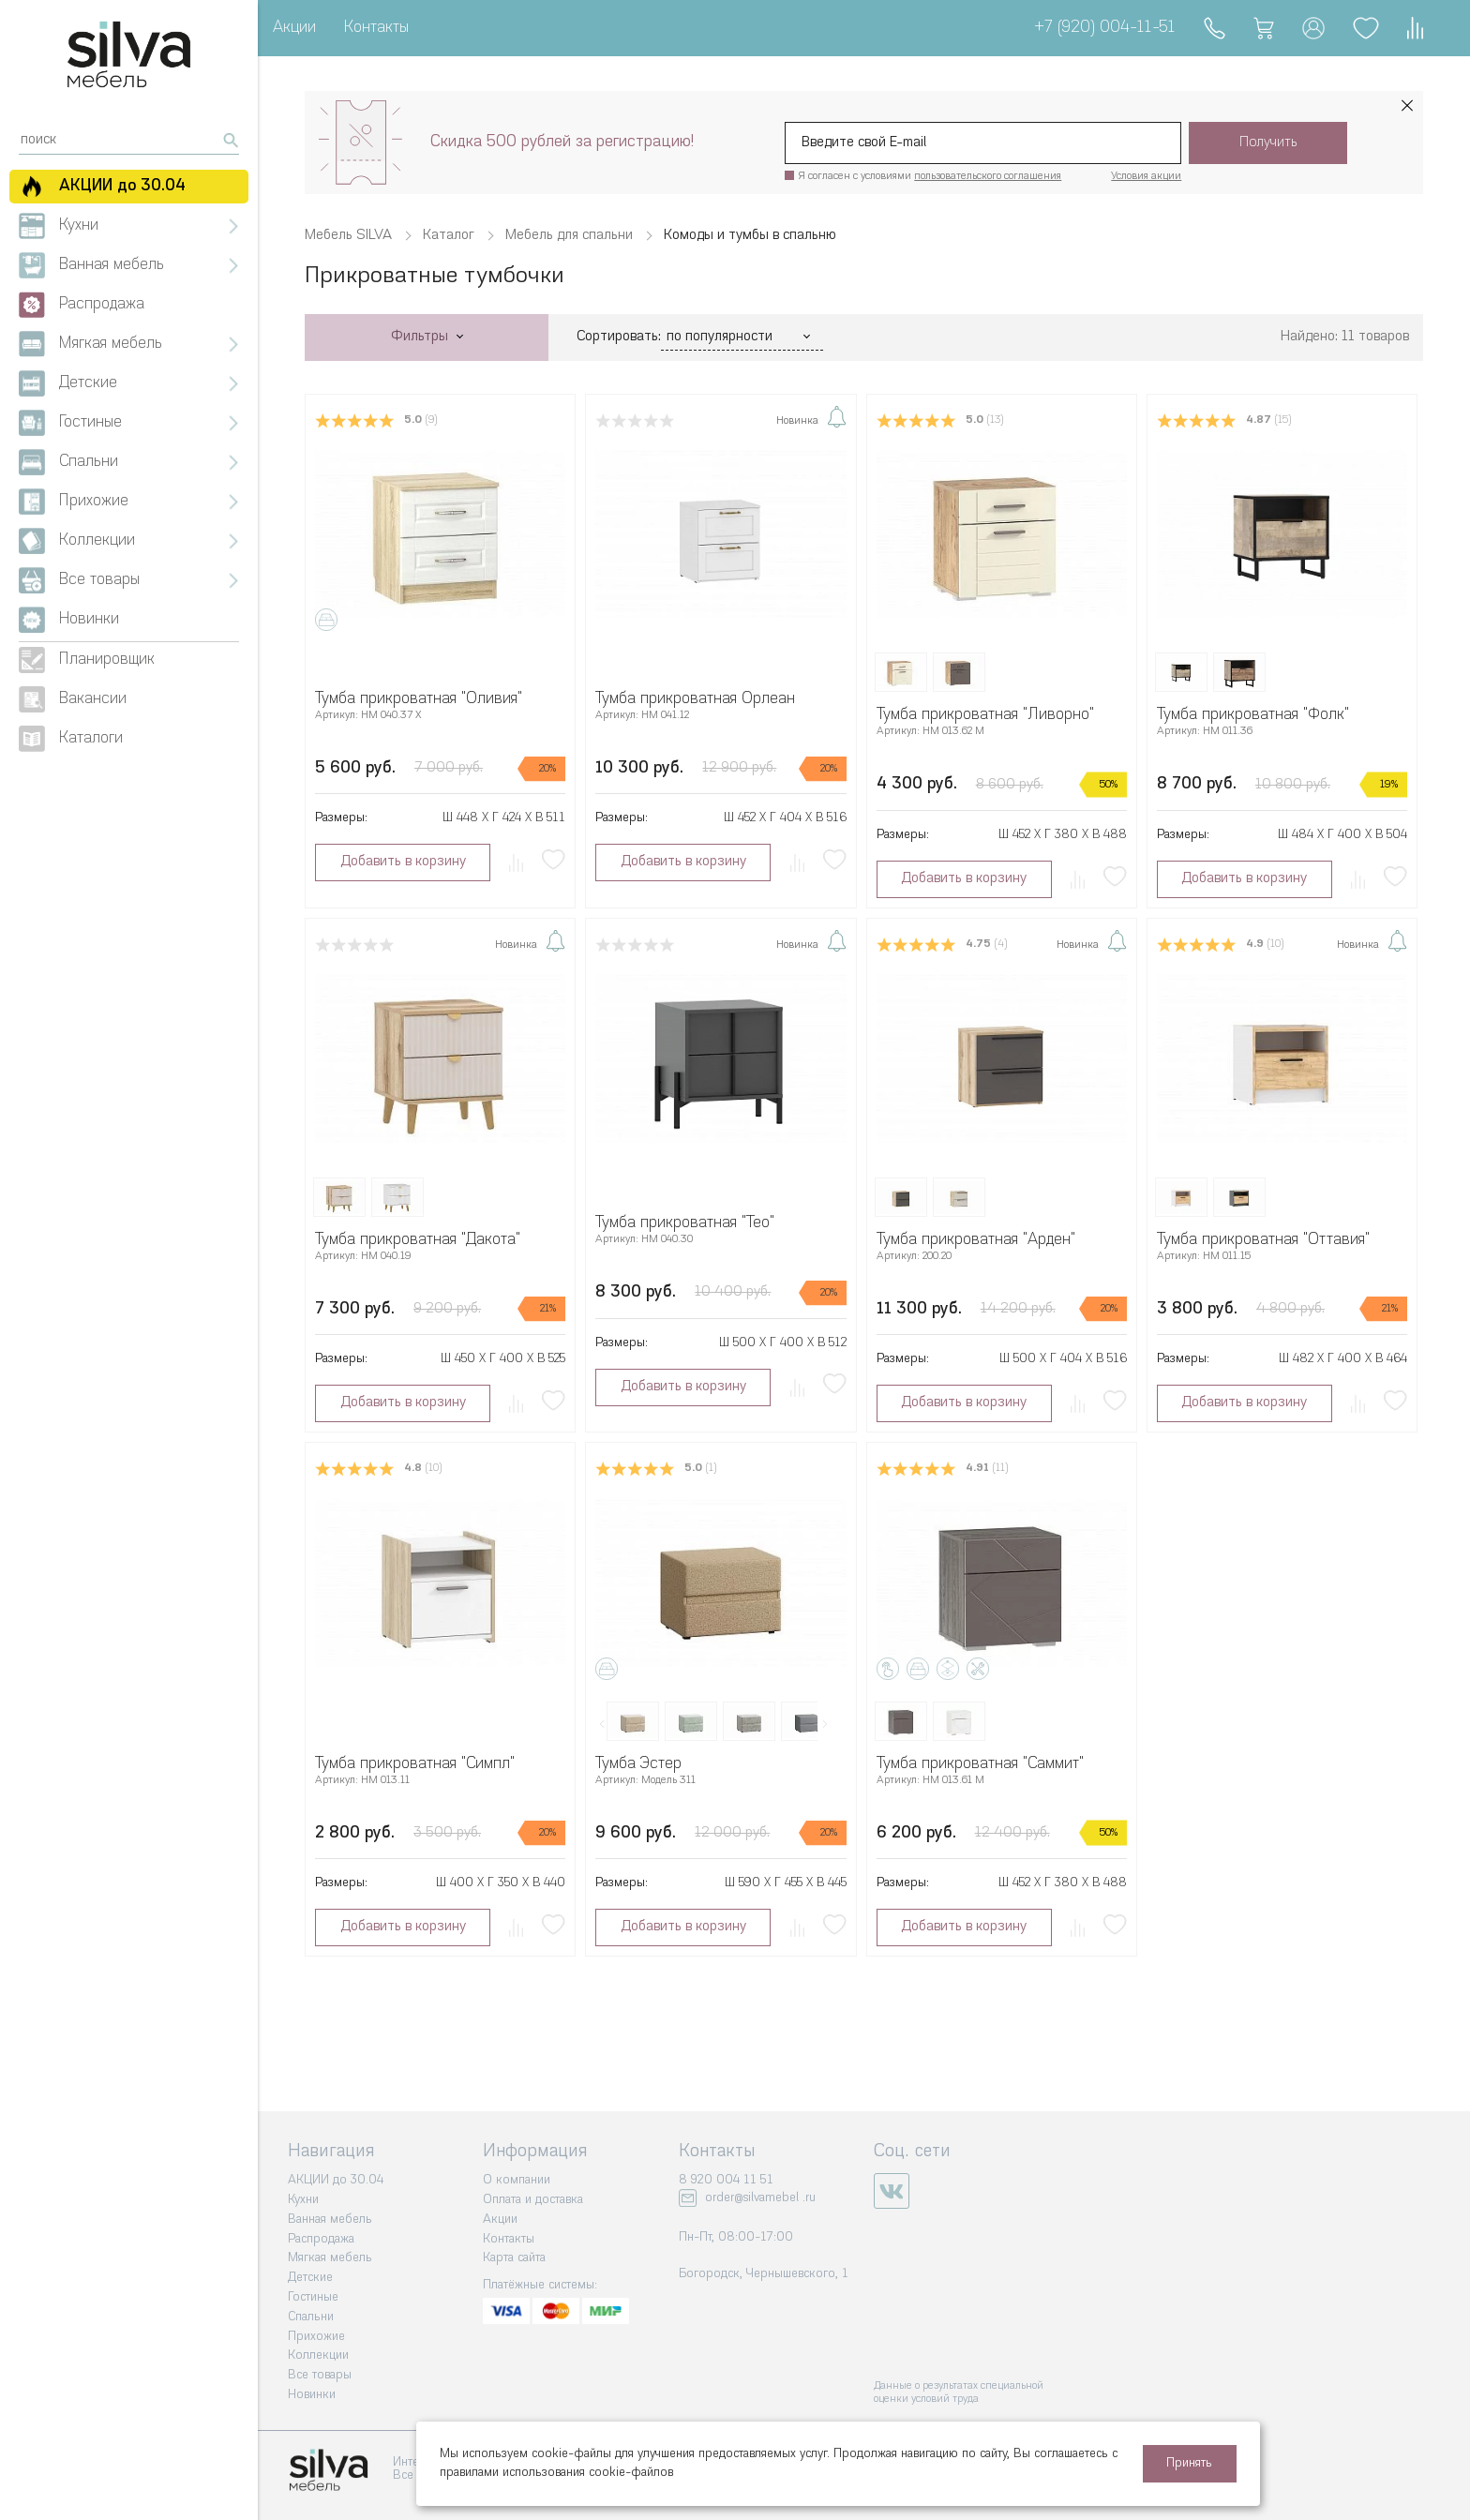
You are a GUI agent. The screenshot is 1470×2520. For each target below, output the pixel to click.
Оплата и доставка (533, 2200)
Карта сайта (514, 2258)
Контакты (376, 28)
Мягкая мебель (330, 2258)
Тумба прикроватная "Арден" (976, 1240)
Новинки (312, 2395)
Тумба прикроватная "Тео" (684, 1223)
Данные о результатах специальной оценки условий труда (958, 2393)
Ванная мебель (330, 2219)
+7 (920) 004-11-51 (1105, 28)
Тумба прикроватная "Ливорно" (985, 715)
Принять (1189, 2463)
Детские (310, 2278)
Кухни (303, 2200)
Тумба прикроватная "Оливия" (418, 699)
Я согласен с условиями (930, 177)
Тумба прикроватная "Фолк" (1253, 715)
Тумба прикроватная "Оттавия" (1263, 1240)
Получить (1268, 143)
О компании (516, 2180)
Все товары (320, 2375)
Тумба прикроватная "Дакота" (417, 1240)
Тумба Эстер (638, 1764)
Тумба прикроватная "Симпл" (415, 1764)
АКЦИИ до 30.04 (335, 2180)
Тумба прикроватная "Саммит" (980, 1764)
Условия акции (1146, 177)
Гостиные (313, 2297)
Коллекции (318, 2355)
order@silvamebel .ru (760, 2198)
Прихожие (316, 2337)
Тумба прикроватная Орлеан (695, 699)
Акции (294, 28)
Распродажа (321, 2239)
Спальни (311, 2317)
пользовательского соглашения (987, 177)
